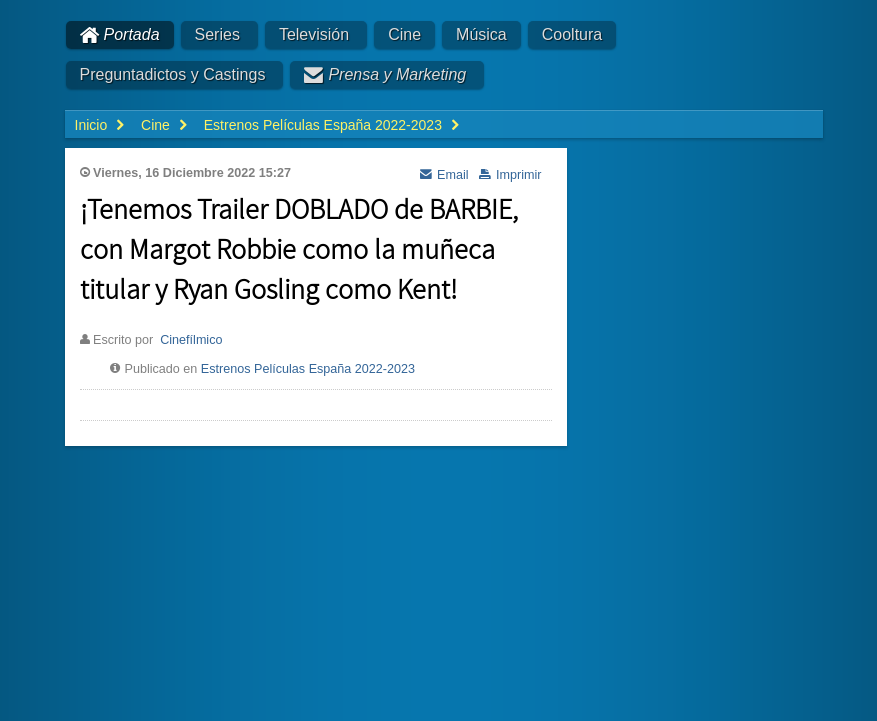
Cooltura (572, 34)
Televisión (314, 34)
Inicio (91, 125)
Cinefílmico (191, 340)
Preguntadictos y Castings (173, 74)
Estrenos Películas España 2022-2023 (308, 369)
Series (217, 34)
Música (481, 34)
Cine (404, 34)
